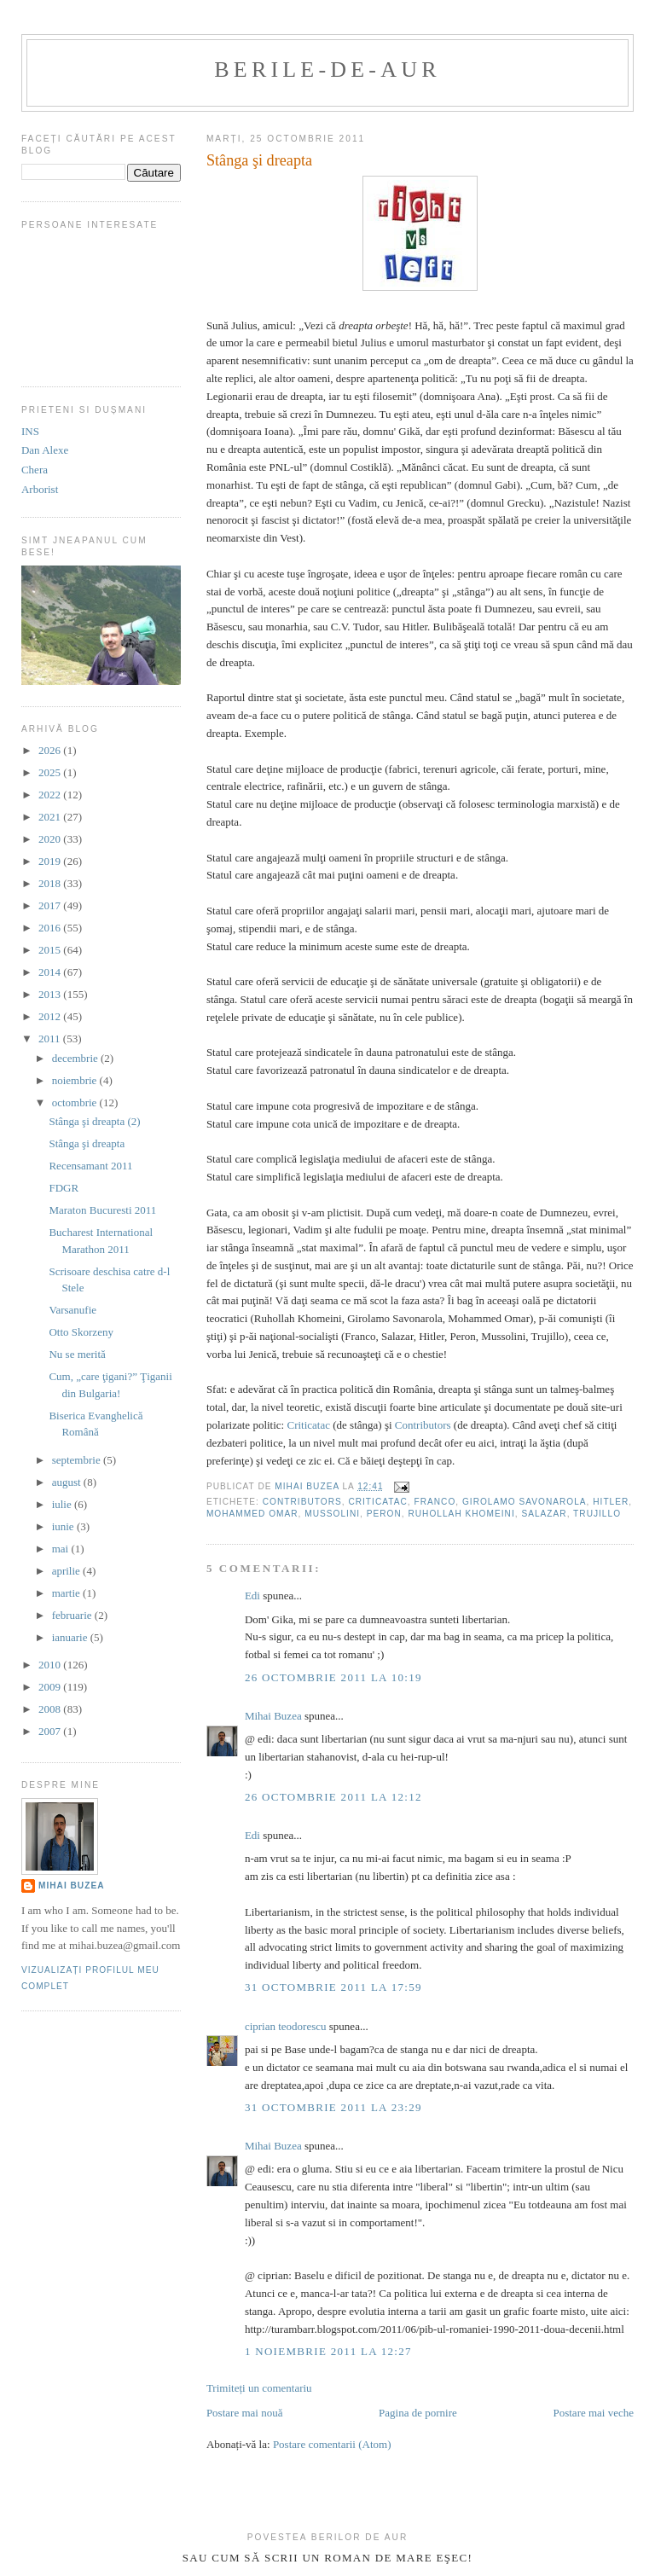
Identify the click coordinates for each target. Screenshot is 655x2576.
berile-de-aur (327, 69)
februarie (73, 1615)
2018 (50, 883)
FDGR (63, 1187)
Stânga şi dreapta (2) (94, 1121)
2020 (50, 839)
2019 (50, 861)
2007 (50, 1731)
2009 (50, 1686)
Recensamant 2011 (90, 1165)
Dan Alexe (44, 450)
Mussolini (332, 1513)
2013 (50, 994)
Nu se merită (77, 1354)
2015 (50, 949)
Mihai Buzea (273, 1715)
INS (30, 431)
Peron (384, 1513)
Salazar (543, 1513)
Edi (252, 1595)
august (68, 1482)
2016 (50, 927)
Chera (34, 469)
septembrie (77, 1459)
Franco (434, 1501)
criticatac (377, 1501)
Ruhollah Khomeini (461, 1513)
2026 (50, 750)
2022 (50, 794)
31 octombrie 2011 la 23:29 (333, 2107)
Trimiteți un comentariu (259, 2388)
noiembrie (76, 1080)
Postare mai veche (593, 2412)
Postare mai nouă (244, 2412)
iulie (63, 1504)
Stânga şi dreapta (87, 1143)
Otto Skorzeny (81, 1332)
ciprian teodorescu (286, 2026)
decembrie (76, 1058)
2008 (50, 1709)
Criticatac (308, 1425)
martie (67, 1593)
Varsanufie (72, 1309)
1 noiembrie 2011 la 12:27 (328, 2351)
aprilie (67, 1570)
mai (62, 1548)
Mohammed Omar (252, 1513)
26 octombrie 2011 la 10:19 (333, 1677)
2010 (50, 1664)
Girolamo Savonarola (524, 1501)
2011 (50, 1038)
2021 (50, 816)
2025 (50, 772)
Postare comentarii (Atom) (332, 2444)
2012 (50, 1016)
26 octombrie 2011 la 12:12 (333, 1796)
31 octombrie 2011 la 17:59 (333, 1987)
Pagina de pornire (418, 2412)
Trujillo (597, 1513)
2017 (50, 905)
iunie (64, 1526)
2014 (50, 972)
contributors (302, 1501)
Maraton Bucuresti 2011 (102, 1210)
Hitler (611, 1501)
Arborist (39, 489)
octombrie (76, 1102)
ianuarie (71, 1637)
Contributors (423, 1425)
